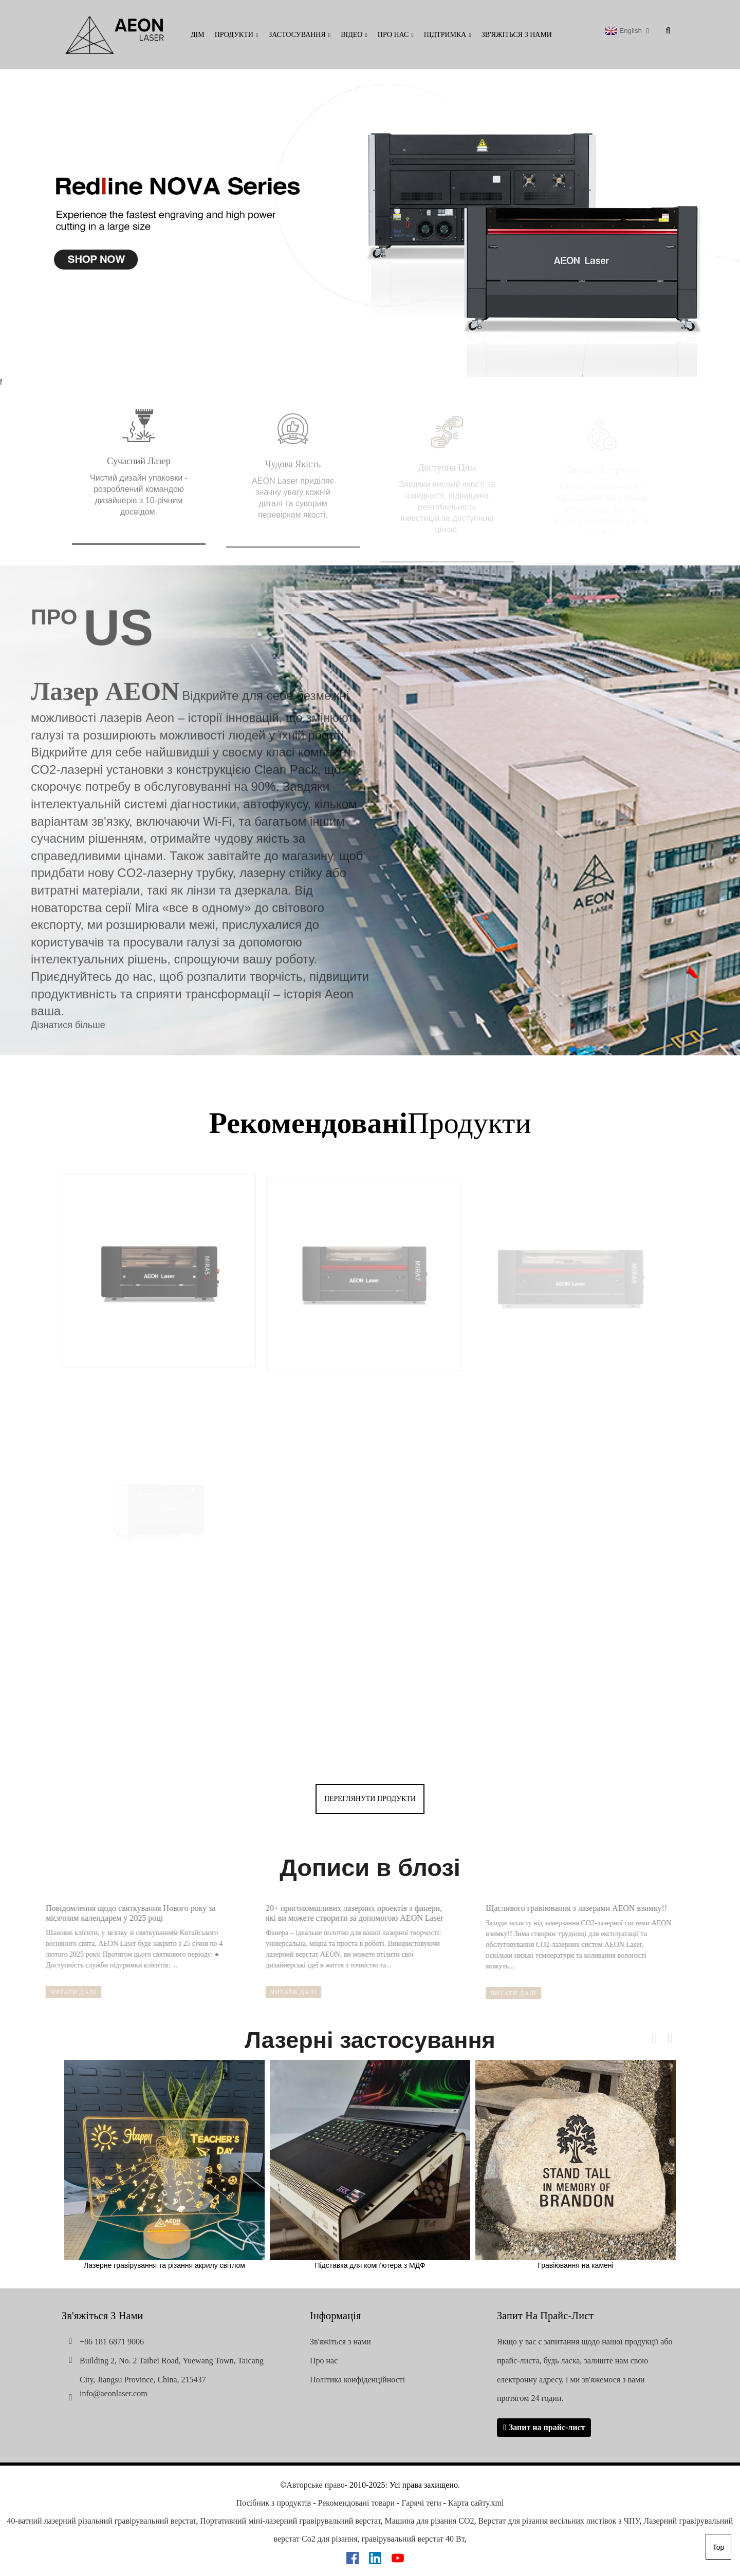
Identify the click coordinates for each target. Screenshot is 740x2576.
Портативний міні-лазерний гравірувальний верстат (290, 2520)
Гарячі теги (421, 2502)
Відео (354, 35)
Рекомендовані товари (356, 2502)
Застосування (299, 35)
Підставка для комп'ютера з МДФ (370, 2164)
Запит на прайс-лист (547, 2427)
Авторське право (315, 2484)
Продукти (236, 35)
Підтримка (447, 35)
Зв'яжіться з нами (517, 35)
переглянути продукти (370, 1799)
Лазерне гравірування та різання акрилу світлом (164, 2164)
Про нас (396, 35)
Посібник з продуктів (273, 2502)
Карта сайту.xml (476, 2502)
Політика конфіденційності (357, 2379)
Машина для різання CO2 (429, 2520)
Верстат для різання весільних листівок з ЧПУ (559, 2520)
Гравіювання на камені (575, 2164)
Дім (198, 35)
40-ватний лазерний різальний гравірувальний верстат (101, 2520)
